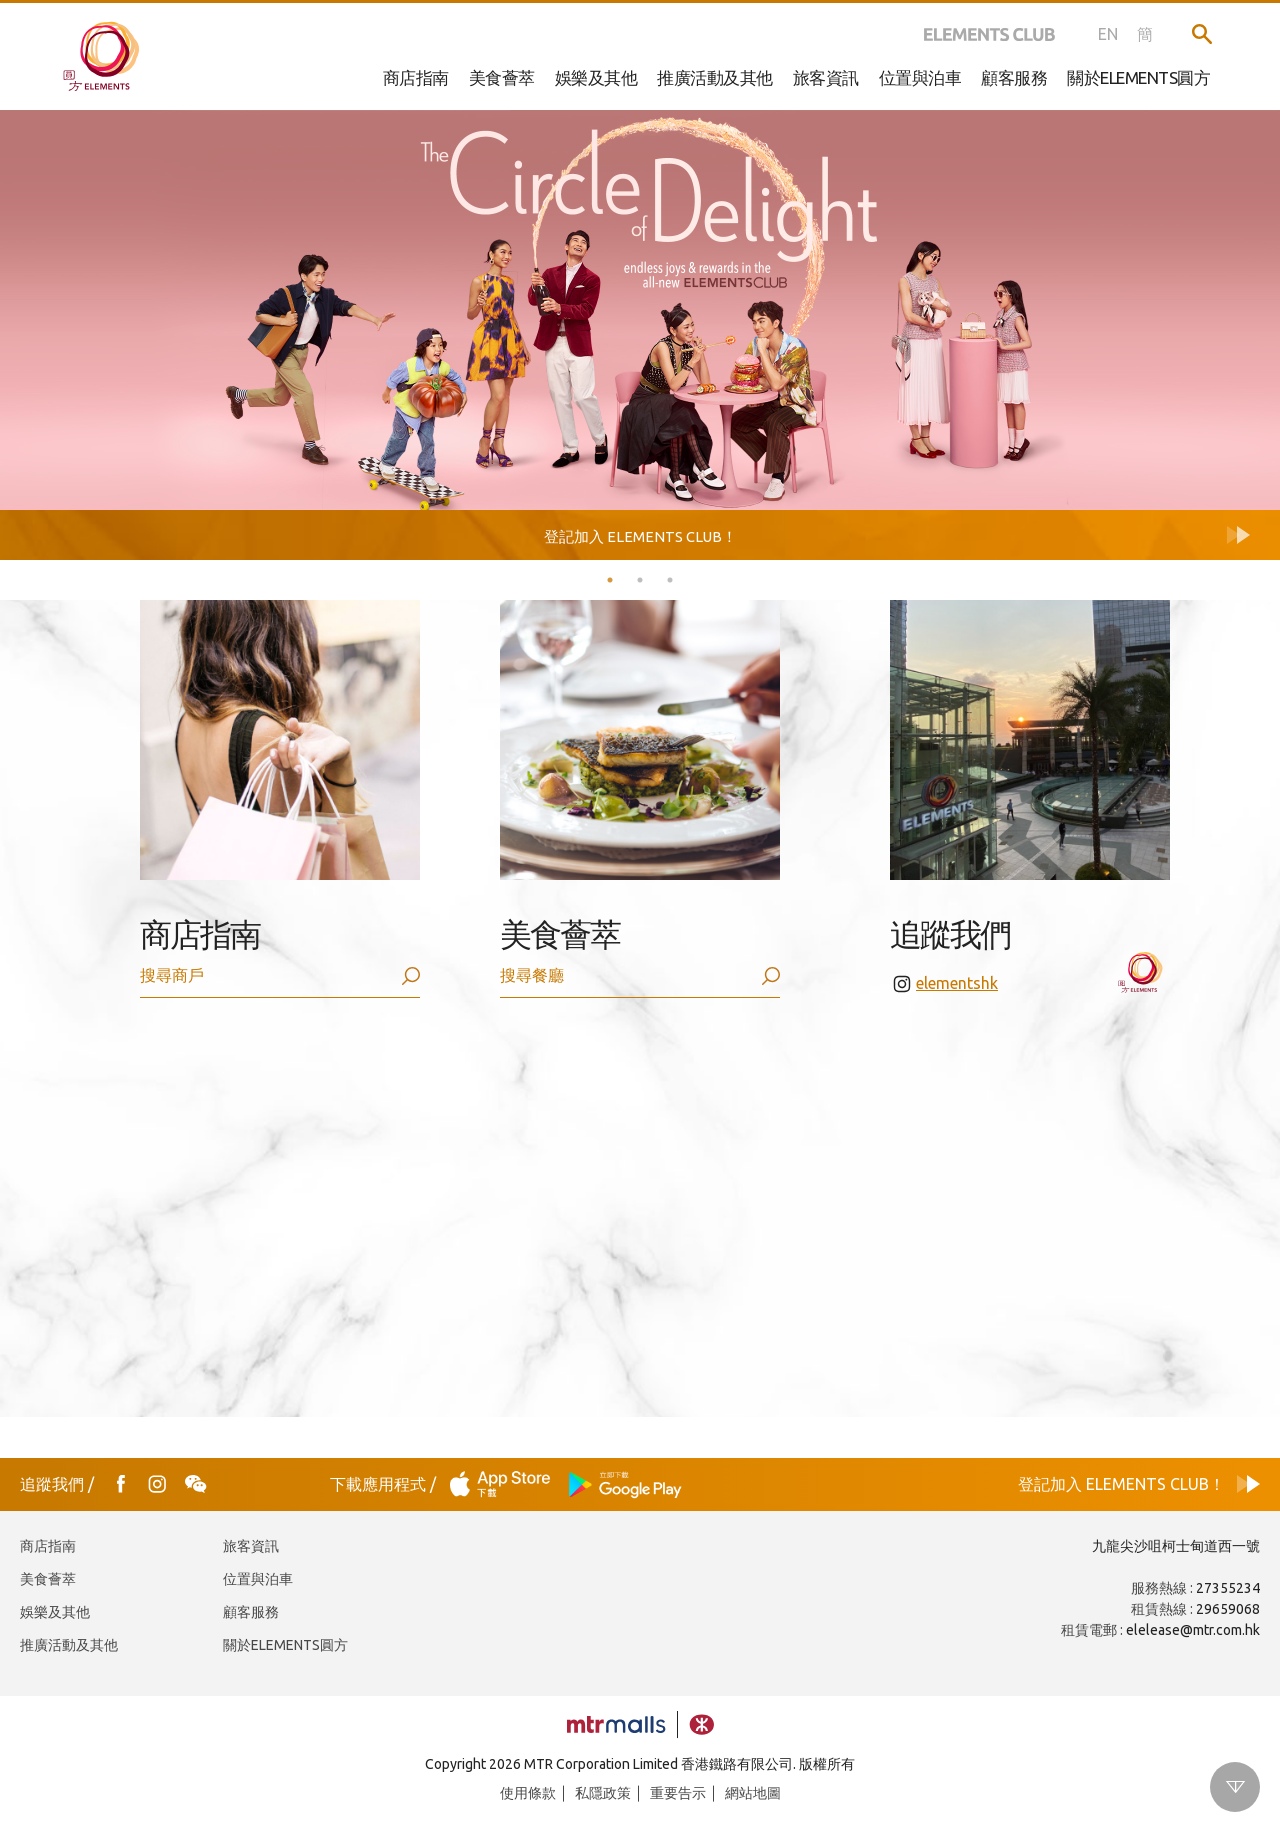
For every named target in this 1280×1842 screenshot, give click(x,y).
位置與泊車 (258, 1579)
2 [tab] (640, 580)
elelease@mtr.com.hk (1193, 1630)
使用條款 (528, 1793)
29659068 (1228, 1609)
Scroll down (1235, 1787)
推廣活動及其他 (715, 77)
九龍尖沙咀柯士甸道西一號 (1176, 1546)
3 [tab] (670, 580)
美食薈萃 (502, 77)
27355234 (1228, 1588)
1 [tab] (610, 580)
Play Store (626, 1484)
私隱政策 (603, 1793)
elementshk (957, 983)
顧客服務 (251, 1612)
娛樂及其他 (596, 77)
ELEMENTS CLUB (989, 34)
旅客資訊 (826, 77)
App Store (506, 1484)
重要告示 (678, 1793)
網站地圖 (753, 1793)
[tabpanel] (640, 310)
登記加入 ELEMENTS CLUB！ (1121, 1484)
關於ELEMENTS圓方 (285, 1645)
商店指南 (416, 77)
